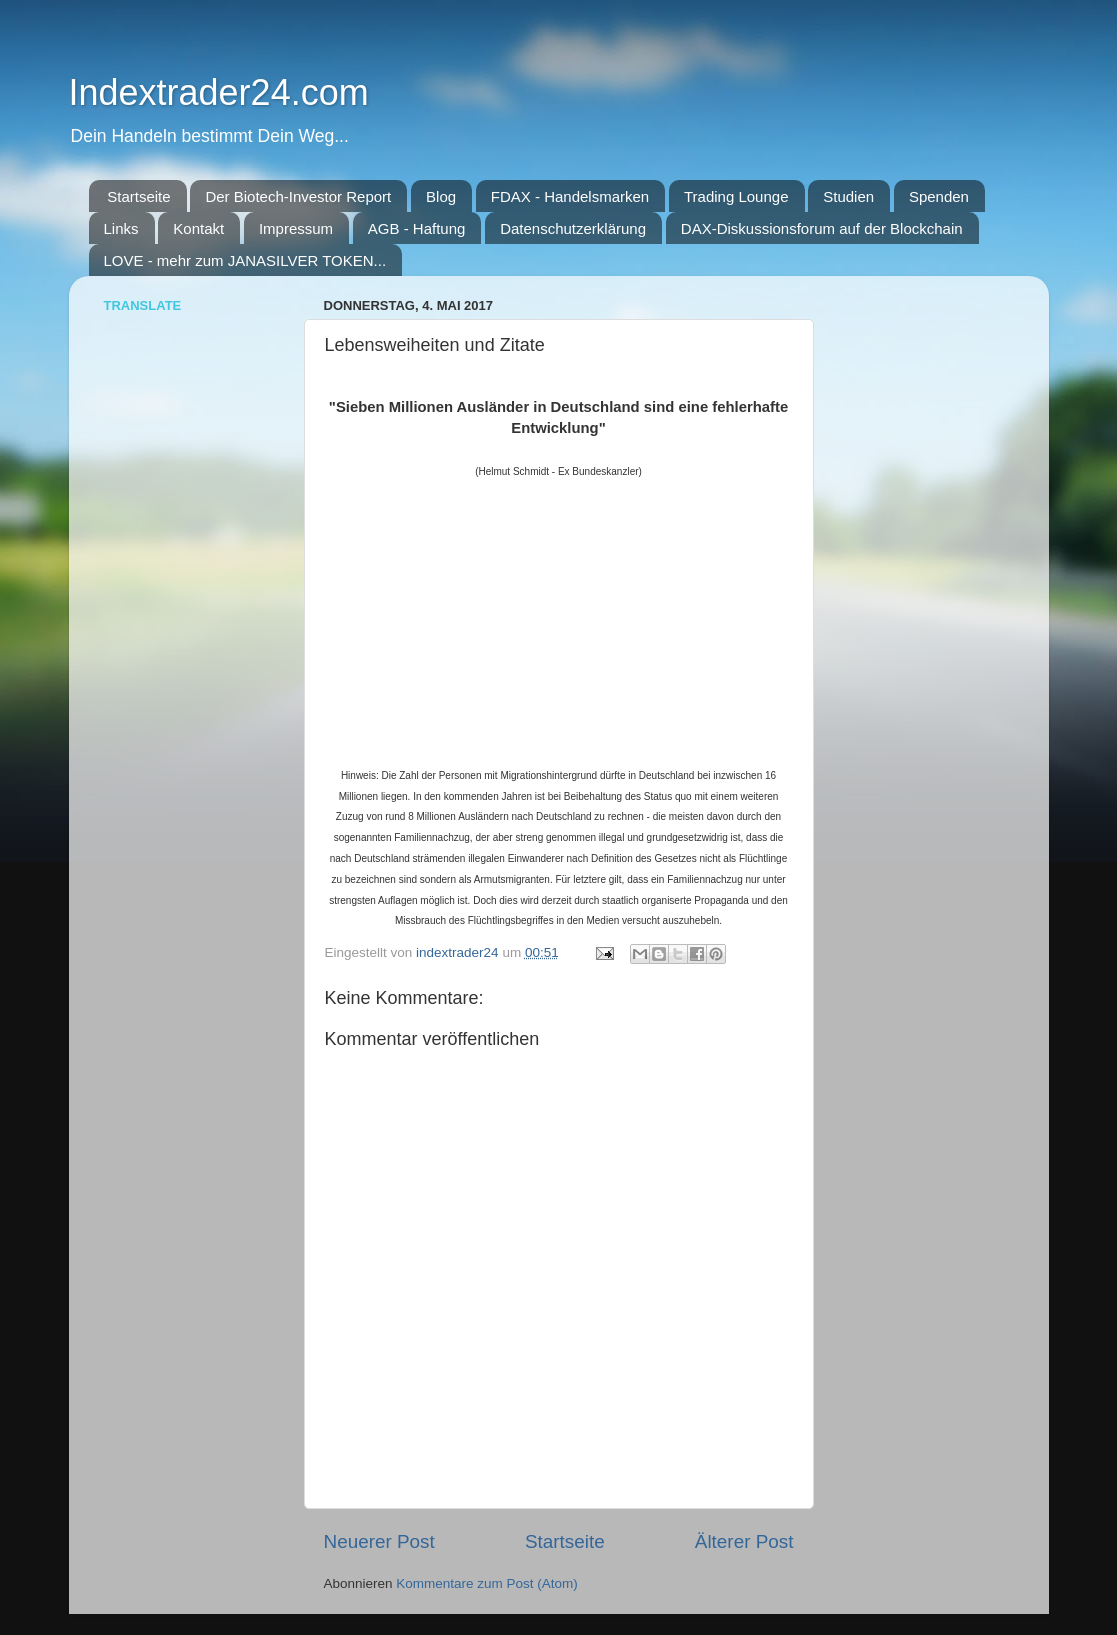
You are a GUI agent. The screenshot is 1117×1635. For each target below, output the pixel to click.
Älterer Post (744, 1541)
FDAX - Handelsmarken (570, 196)
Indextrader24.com (219, 92)
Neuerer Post (379, 1541)
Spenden (939, 196)
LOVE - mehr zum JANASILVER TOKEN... (245, 260)
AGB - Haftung (417, 228)
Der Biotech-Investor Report (298, 196)
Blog (441, 196)
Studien (848, 196)
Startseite (138, 196)
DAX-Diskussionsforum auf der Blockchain (822, 228)
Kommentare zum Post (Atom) (487, 1583)
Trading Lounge (736, 196)
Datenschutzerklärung (573, 228)
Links (121, 228)
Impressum (296, 228)
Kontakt (198, 228)
